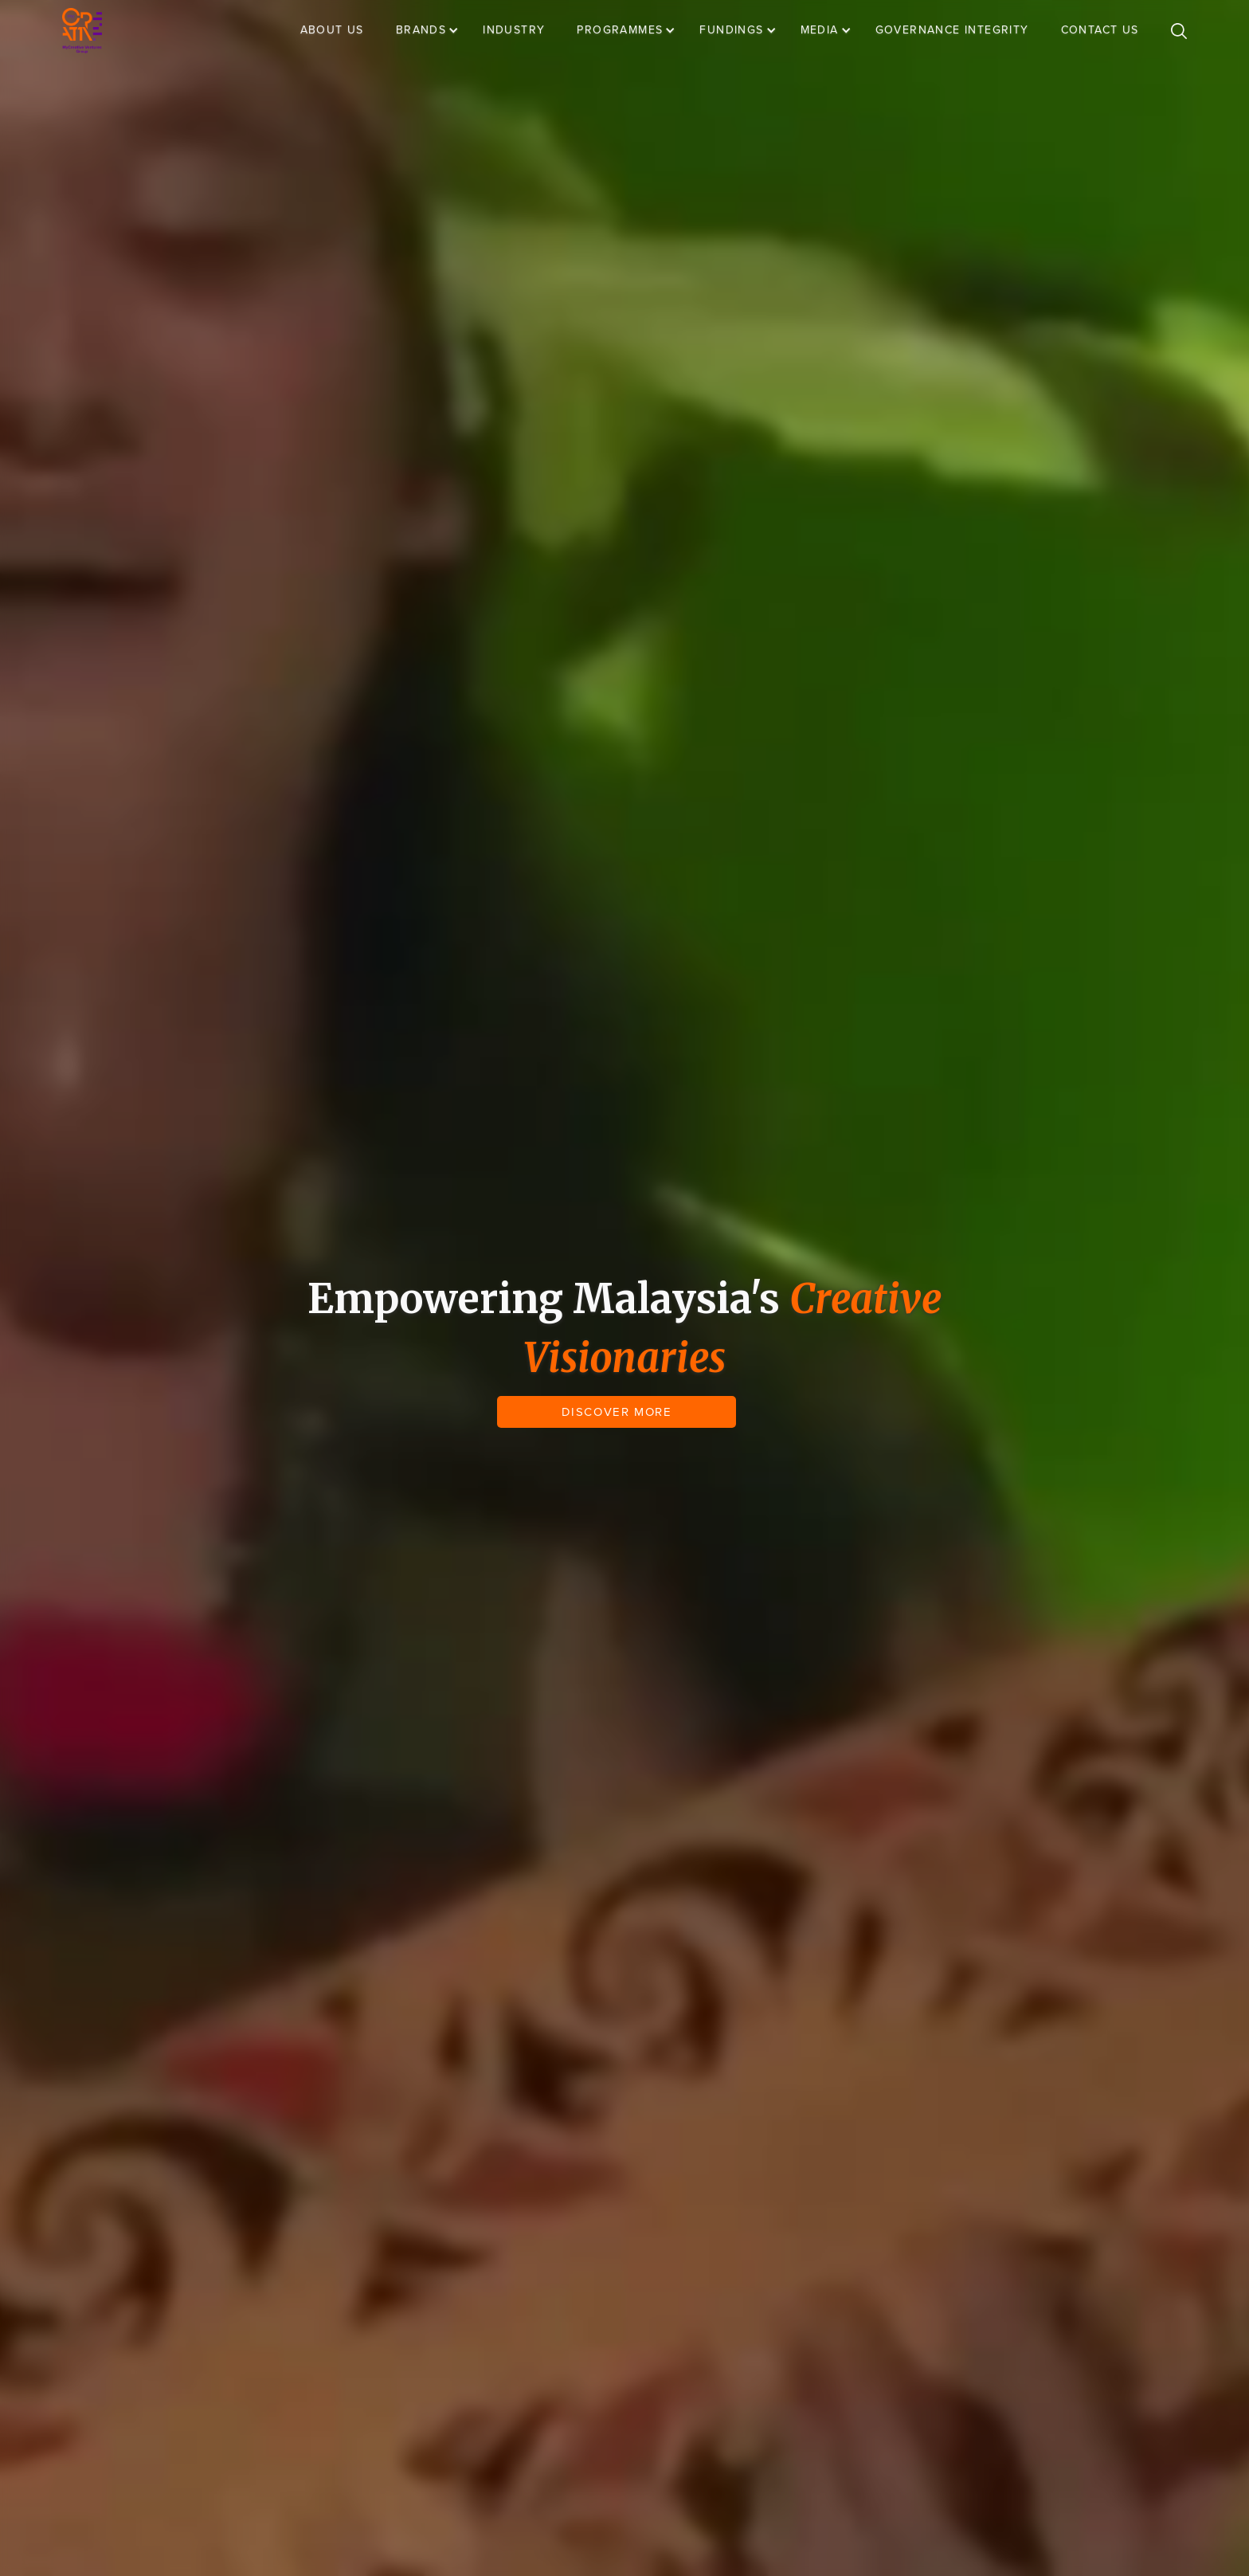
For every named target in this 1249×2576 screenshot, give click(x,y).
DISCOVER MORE (617, 1412)
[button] (435, 30)
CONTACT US (1100, 30)
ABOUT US (332, 30)
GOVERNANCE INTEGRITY (952, 30)
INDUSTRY (514, 30)
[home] (82, 30)
